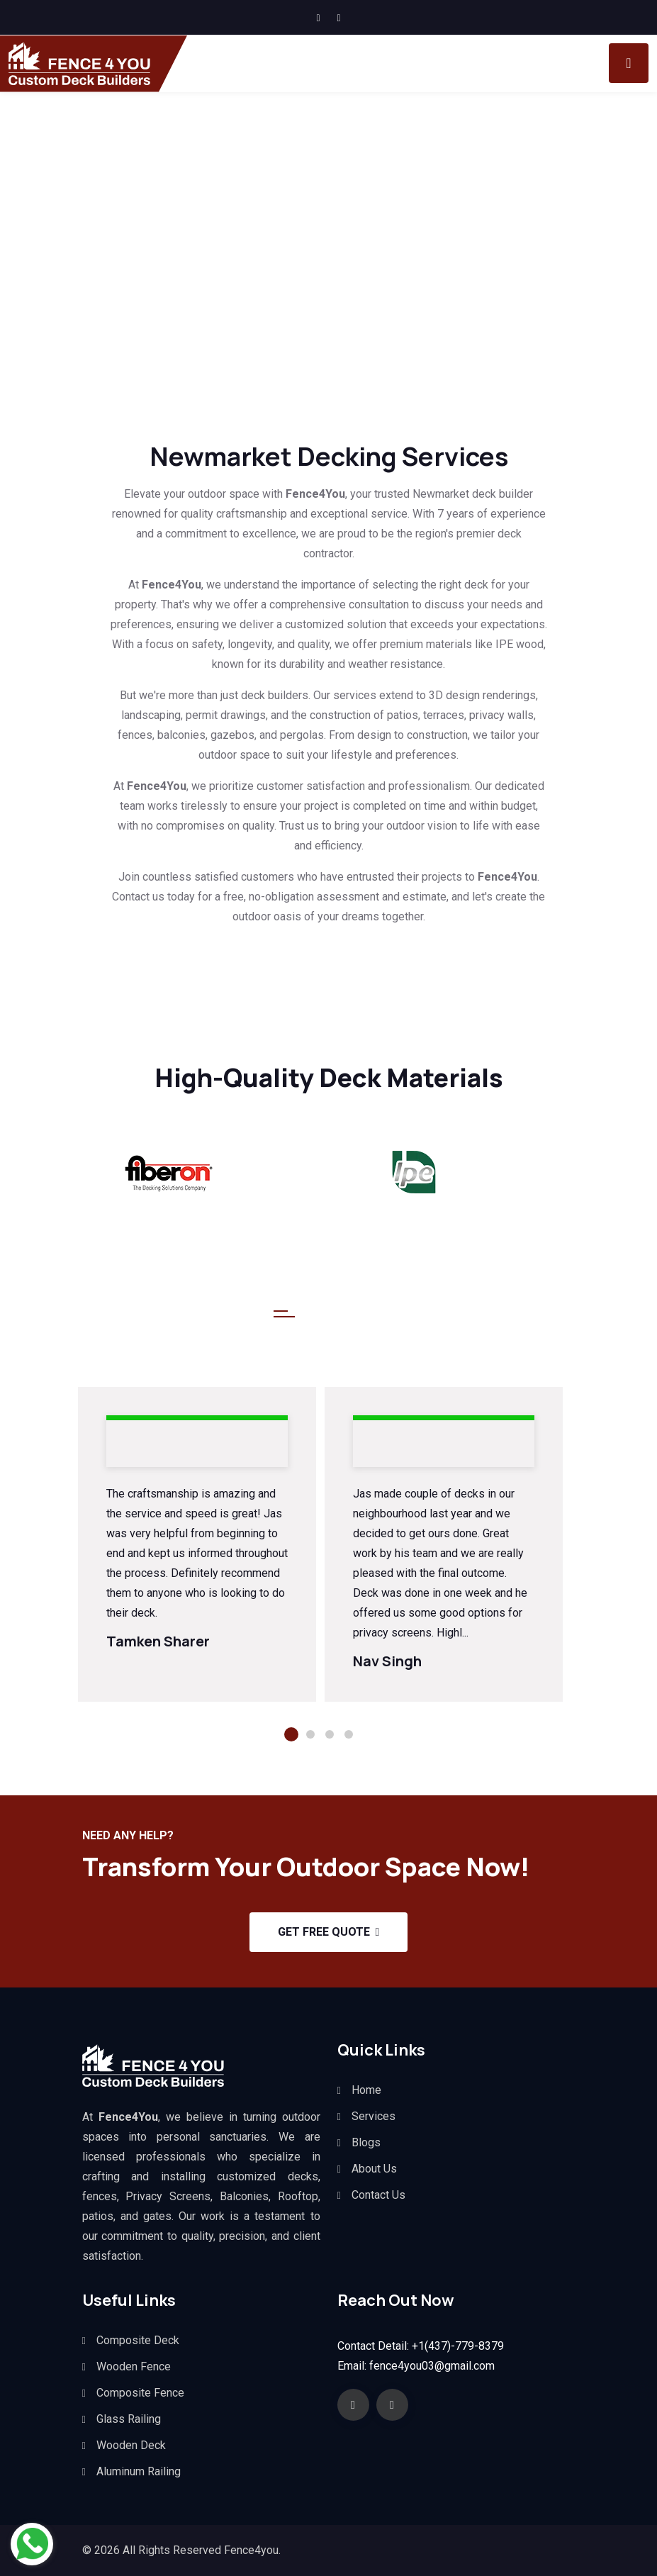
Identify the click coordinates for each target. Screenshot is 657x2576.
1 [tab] (291, 1734)
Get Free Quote (329, 1932)
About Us (374, 2168)
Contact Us (378, 2195)
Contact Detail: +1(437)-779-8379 (420, 2346)
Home (366, 2090)
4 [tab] (348, 1734)
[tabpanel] (197, 1544)
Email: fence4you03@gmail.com (416, 2366)
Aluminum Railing (138, 2471)
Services (373, 2116)
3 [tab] (329, 1734)
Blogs (366, 2142)
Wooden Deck (131, 2445)
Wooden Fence (133, 2366)
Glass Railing (128, 2419)
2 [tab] (310, 1734)
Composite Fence (140, 2392)
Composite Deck (137, 2340)
